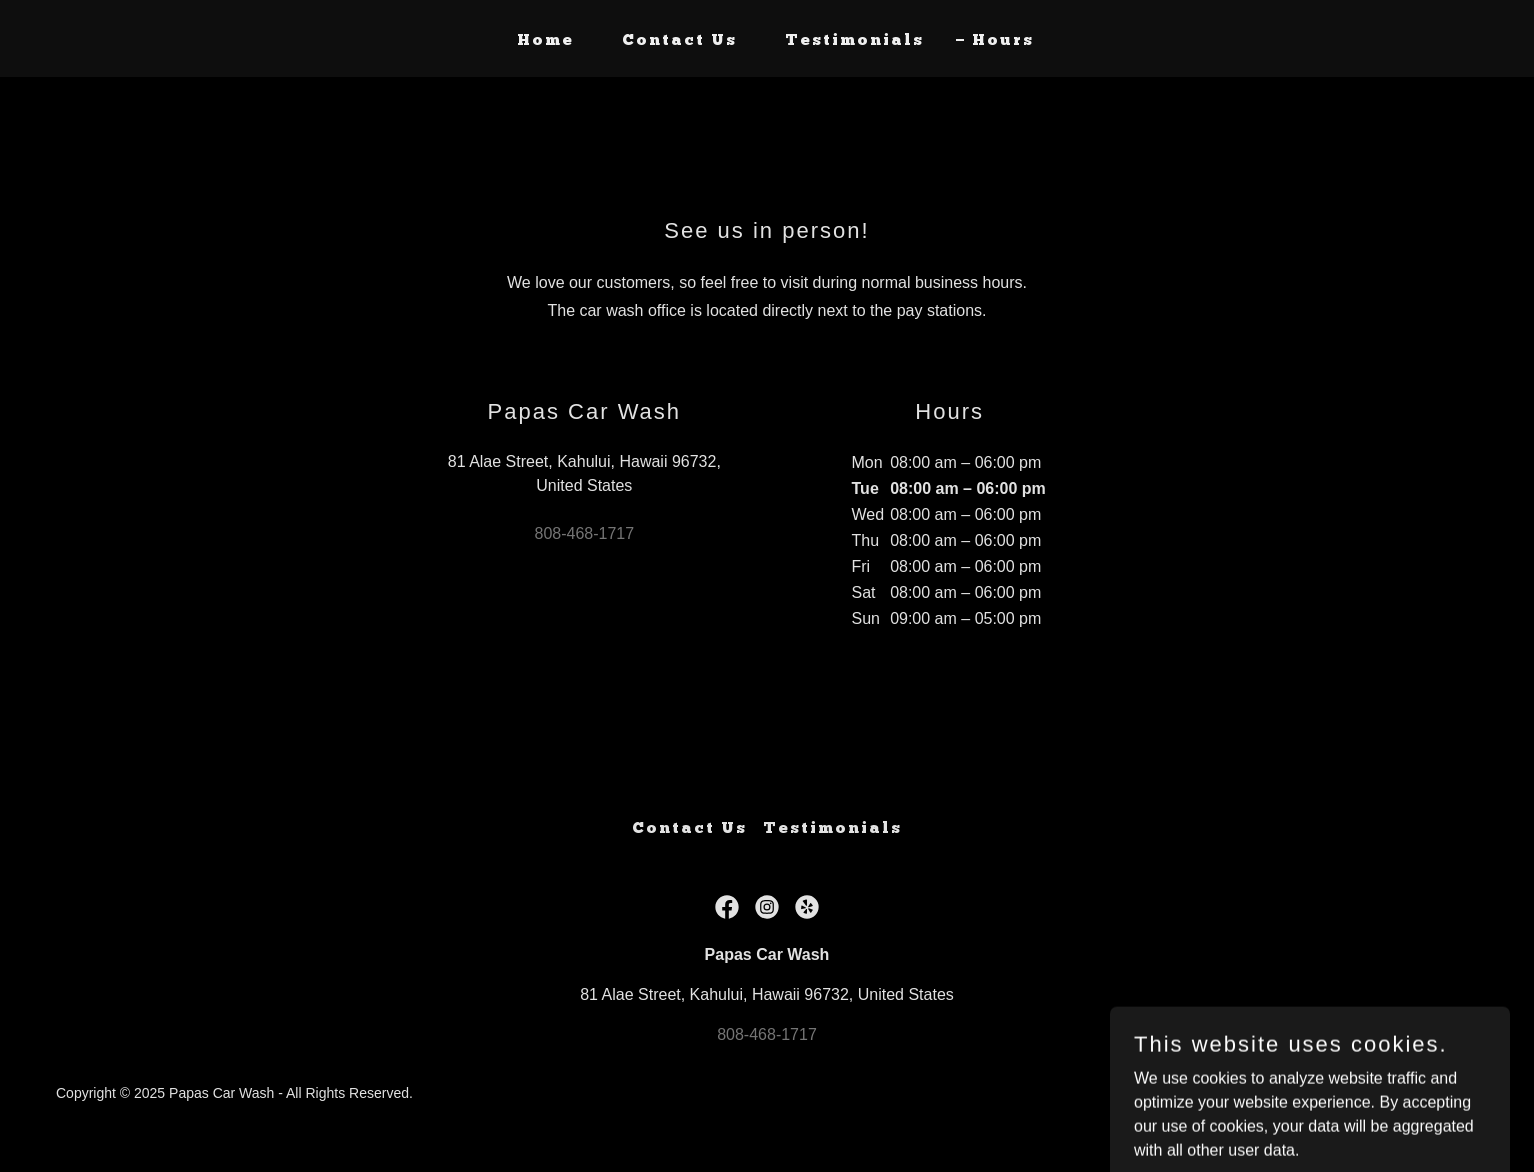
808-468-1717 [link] (585, 533)
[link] (727, 907)
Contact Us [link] (679, 41)
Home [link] (545, 41)
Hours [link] (1003, 41)
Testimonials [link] (854, 41)
